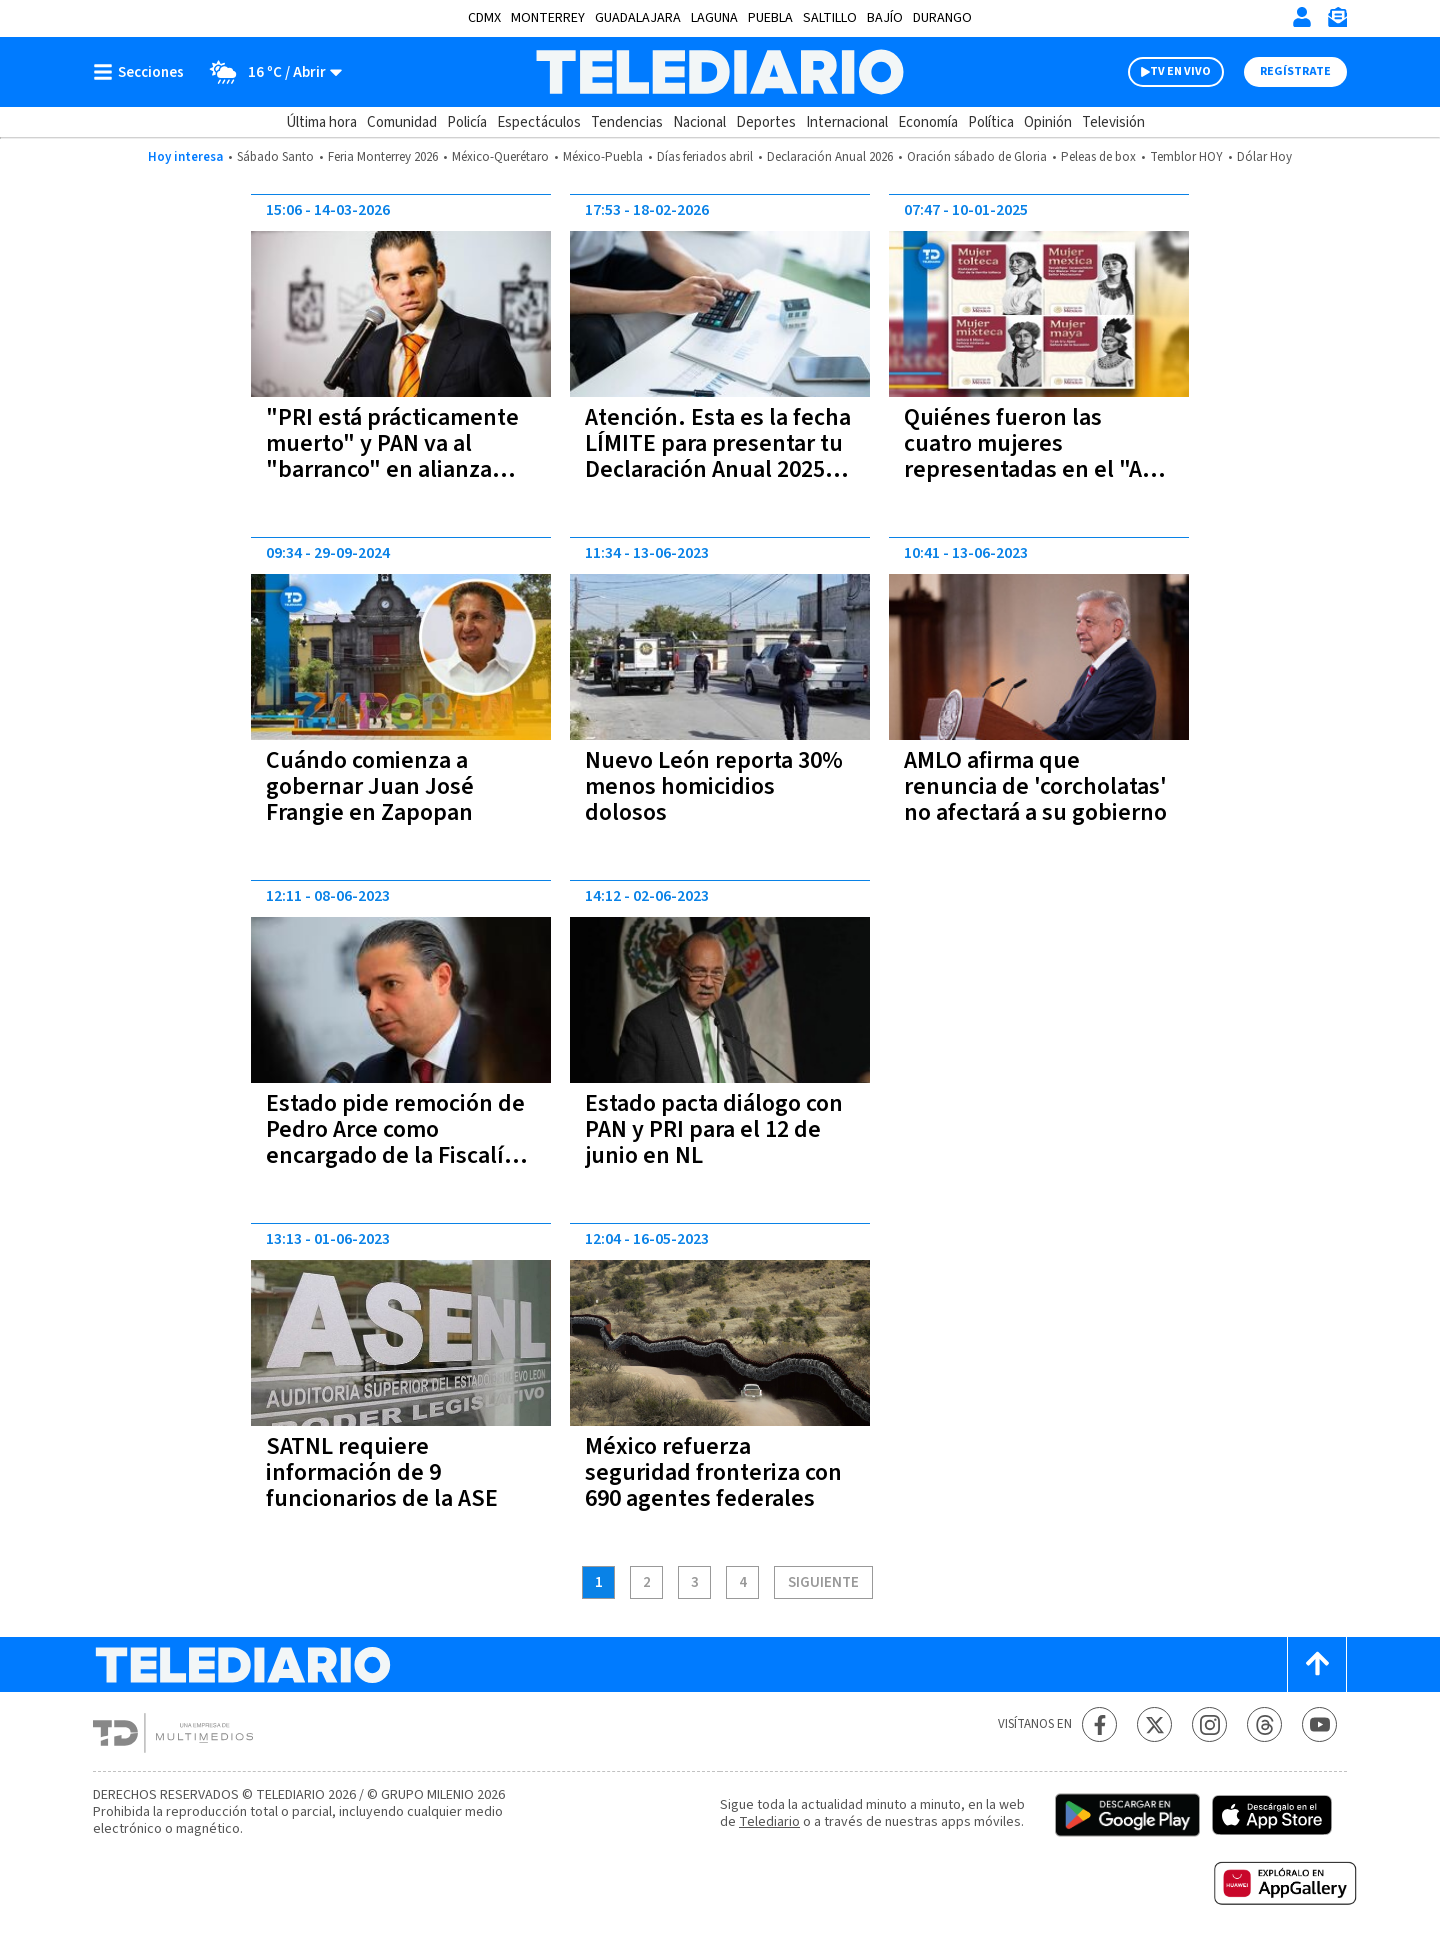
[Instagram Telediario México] (1209, 1724)
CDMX (484, 18)
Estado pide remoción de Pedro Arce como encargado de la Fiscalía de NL (395, 1142)
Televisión (1113, 122)
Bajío (885, 18)
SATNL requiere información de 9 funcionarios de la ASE (382, 1472)
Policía (467, 122)
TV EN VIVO (1180, 71)
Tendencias (627, 122)
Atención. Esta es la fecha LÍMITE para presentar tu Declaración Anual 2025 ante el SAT (718, 456)
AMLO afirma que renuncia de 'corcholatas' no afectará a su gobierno (1035, 786)
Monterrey (548, 18)
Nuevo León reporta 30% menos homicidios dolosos (714, 786)
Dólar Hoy (1264, 157)
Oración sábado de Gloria (977, 157)
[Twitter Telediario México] (1154, 1724)
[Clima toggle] (269, 72)
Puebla (770, 18)
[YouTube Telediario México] (1319, 1724)
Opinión (1048, 122)
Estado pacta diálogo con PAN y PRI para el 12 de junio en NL (714, 1129)
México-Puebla (603, 157)
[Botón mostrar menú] (143, 72)
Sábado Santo (275, 157)
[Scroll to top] (1317, 1664)
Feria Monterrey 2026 (383, 157)
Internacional (847, 122)
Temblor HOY (1186, 157)
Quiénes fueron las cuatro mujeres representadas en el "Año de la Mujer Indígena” (1036, 456)
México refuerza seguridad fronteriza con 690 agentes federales (713, 1472)
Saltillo (830, 18)
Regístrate (1295, 71)
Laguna (714, 18)
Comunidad (402, 122)
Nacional (699, 122)
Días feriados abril (705, 157)
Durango (942, 18)
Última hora (321, 122)
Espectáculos (539, 122)
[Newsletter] (1337, 21)
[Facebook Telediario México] (1099, 1724)
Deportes (766, 122)
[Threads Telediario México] (1264, 1724)
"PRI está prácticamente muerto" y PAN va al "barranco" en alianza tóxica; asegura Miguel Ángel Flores (392, 469)
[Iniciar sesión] (1302, 17)
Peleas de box (1098, 157)
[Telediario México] (719, 72)
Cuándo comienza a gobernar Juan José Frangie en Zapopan (370, 786)
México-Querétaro (500, 157)
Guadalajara (638, 18)
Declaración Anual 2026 (830, 157)
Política (991, 122)
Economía (928, 122)
